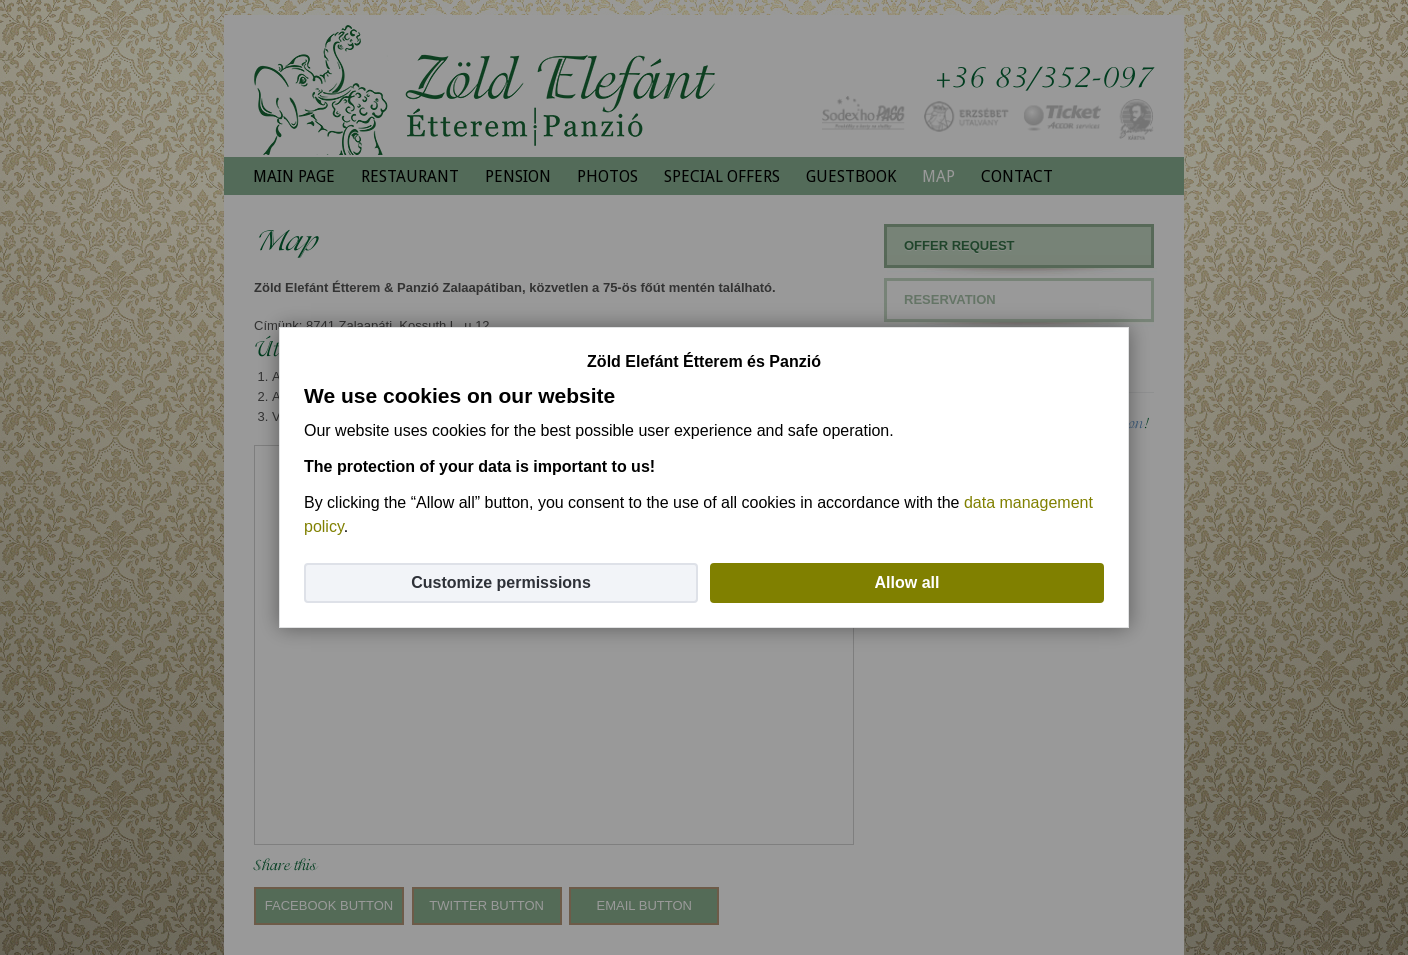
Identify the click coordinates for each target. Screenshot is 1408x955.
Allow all (907, 582)
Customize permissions (501, 582)
